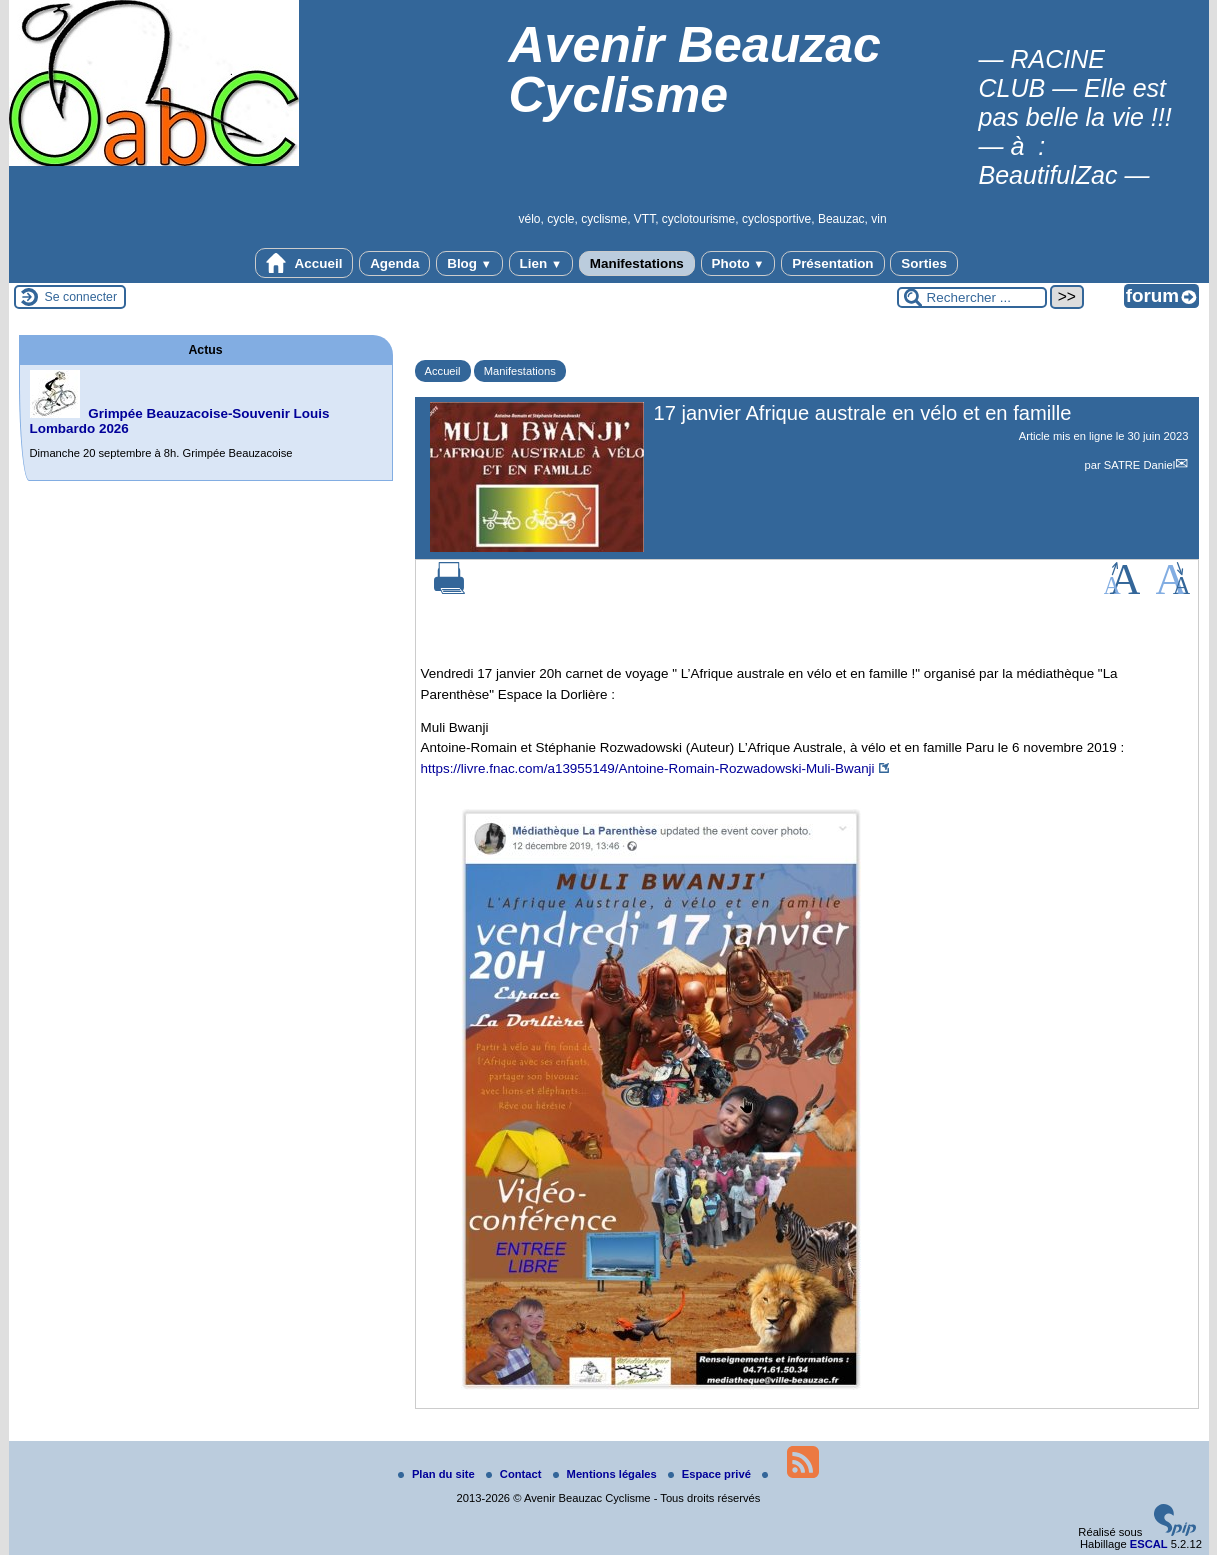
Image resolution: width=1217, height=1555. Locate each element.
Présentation (832, 263)
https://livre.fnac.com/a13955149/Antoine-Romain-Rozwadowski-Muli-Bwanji (648, 768)
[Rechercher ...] (972, 297)
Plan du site (438, 1474)
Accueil (304, 263)
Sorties (924, 263)
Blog (469, 263)
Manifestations (637, 263)
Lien (541, 263)
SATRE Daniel (1139, 465)
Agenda (394, 263)
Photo (738, 263)
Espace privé (711, 1474)
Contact (515, 1474)
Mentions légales (606, 1474)
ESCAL (1149, 1544)
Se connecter (81, 297)
